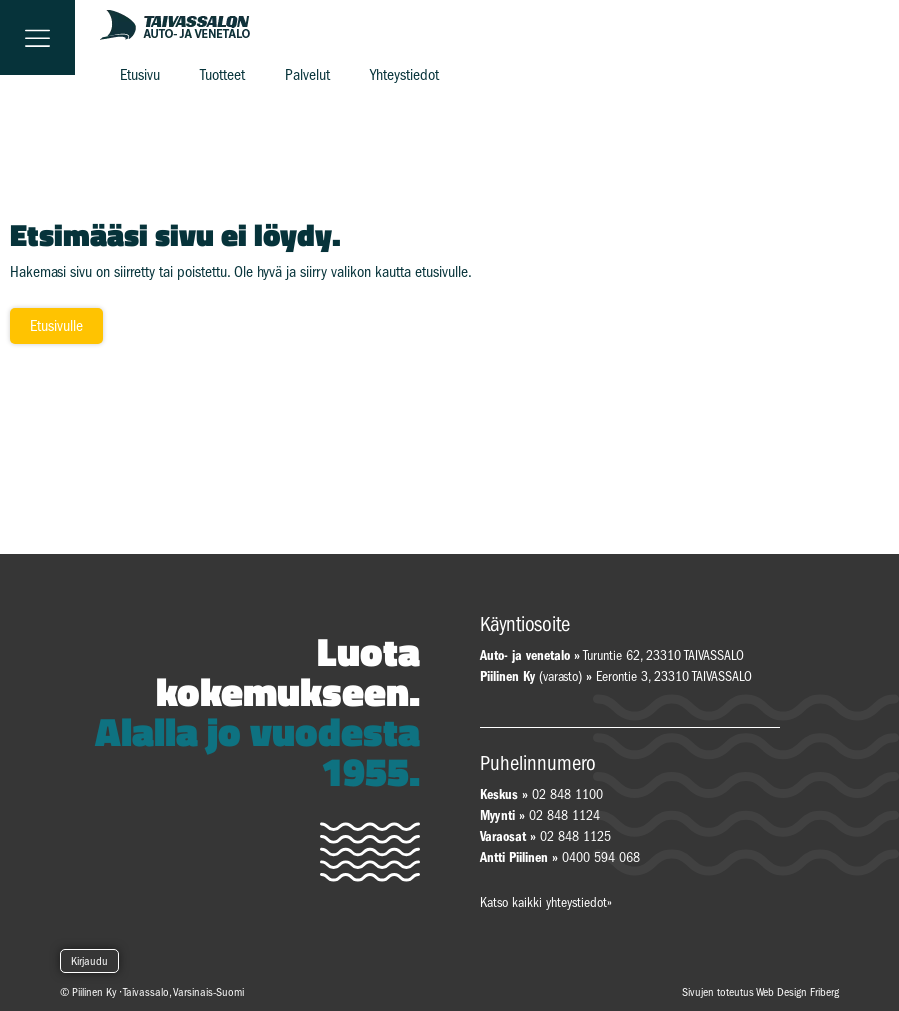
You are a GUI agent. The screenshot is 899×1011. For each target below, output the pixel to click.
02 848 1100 (567, 794)
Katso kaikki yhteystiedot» (546, 902)
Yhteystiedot (404, 75)
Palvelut (307, 75)
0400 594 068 (601, 857)
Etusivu (140, 75)
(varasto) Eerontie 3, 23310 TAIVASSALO (616, 676)
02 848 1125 (575, 836)
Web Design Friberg (797, 992)
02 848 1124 (564, 815)
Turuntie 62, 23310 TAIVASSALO (612, 655)
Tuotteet (222, 75)
